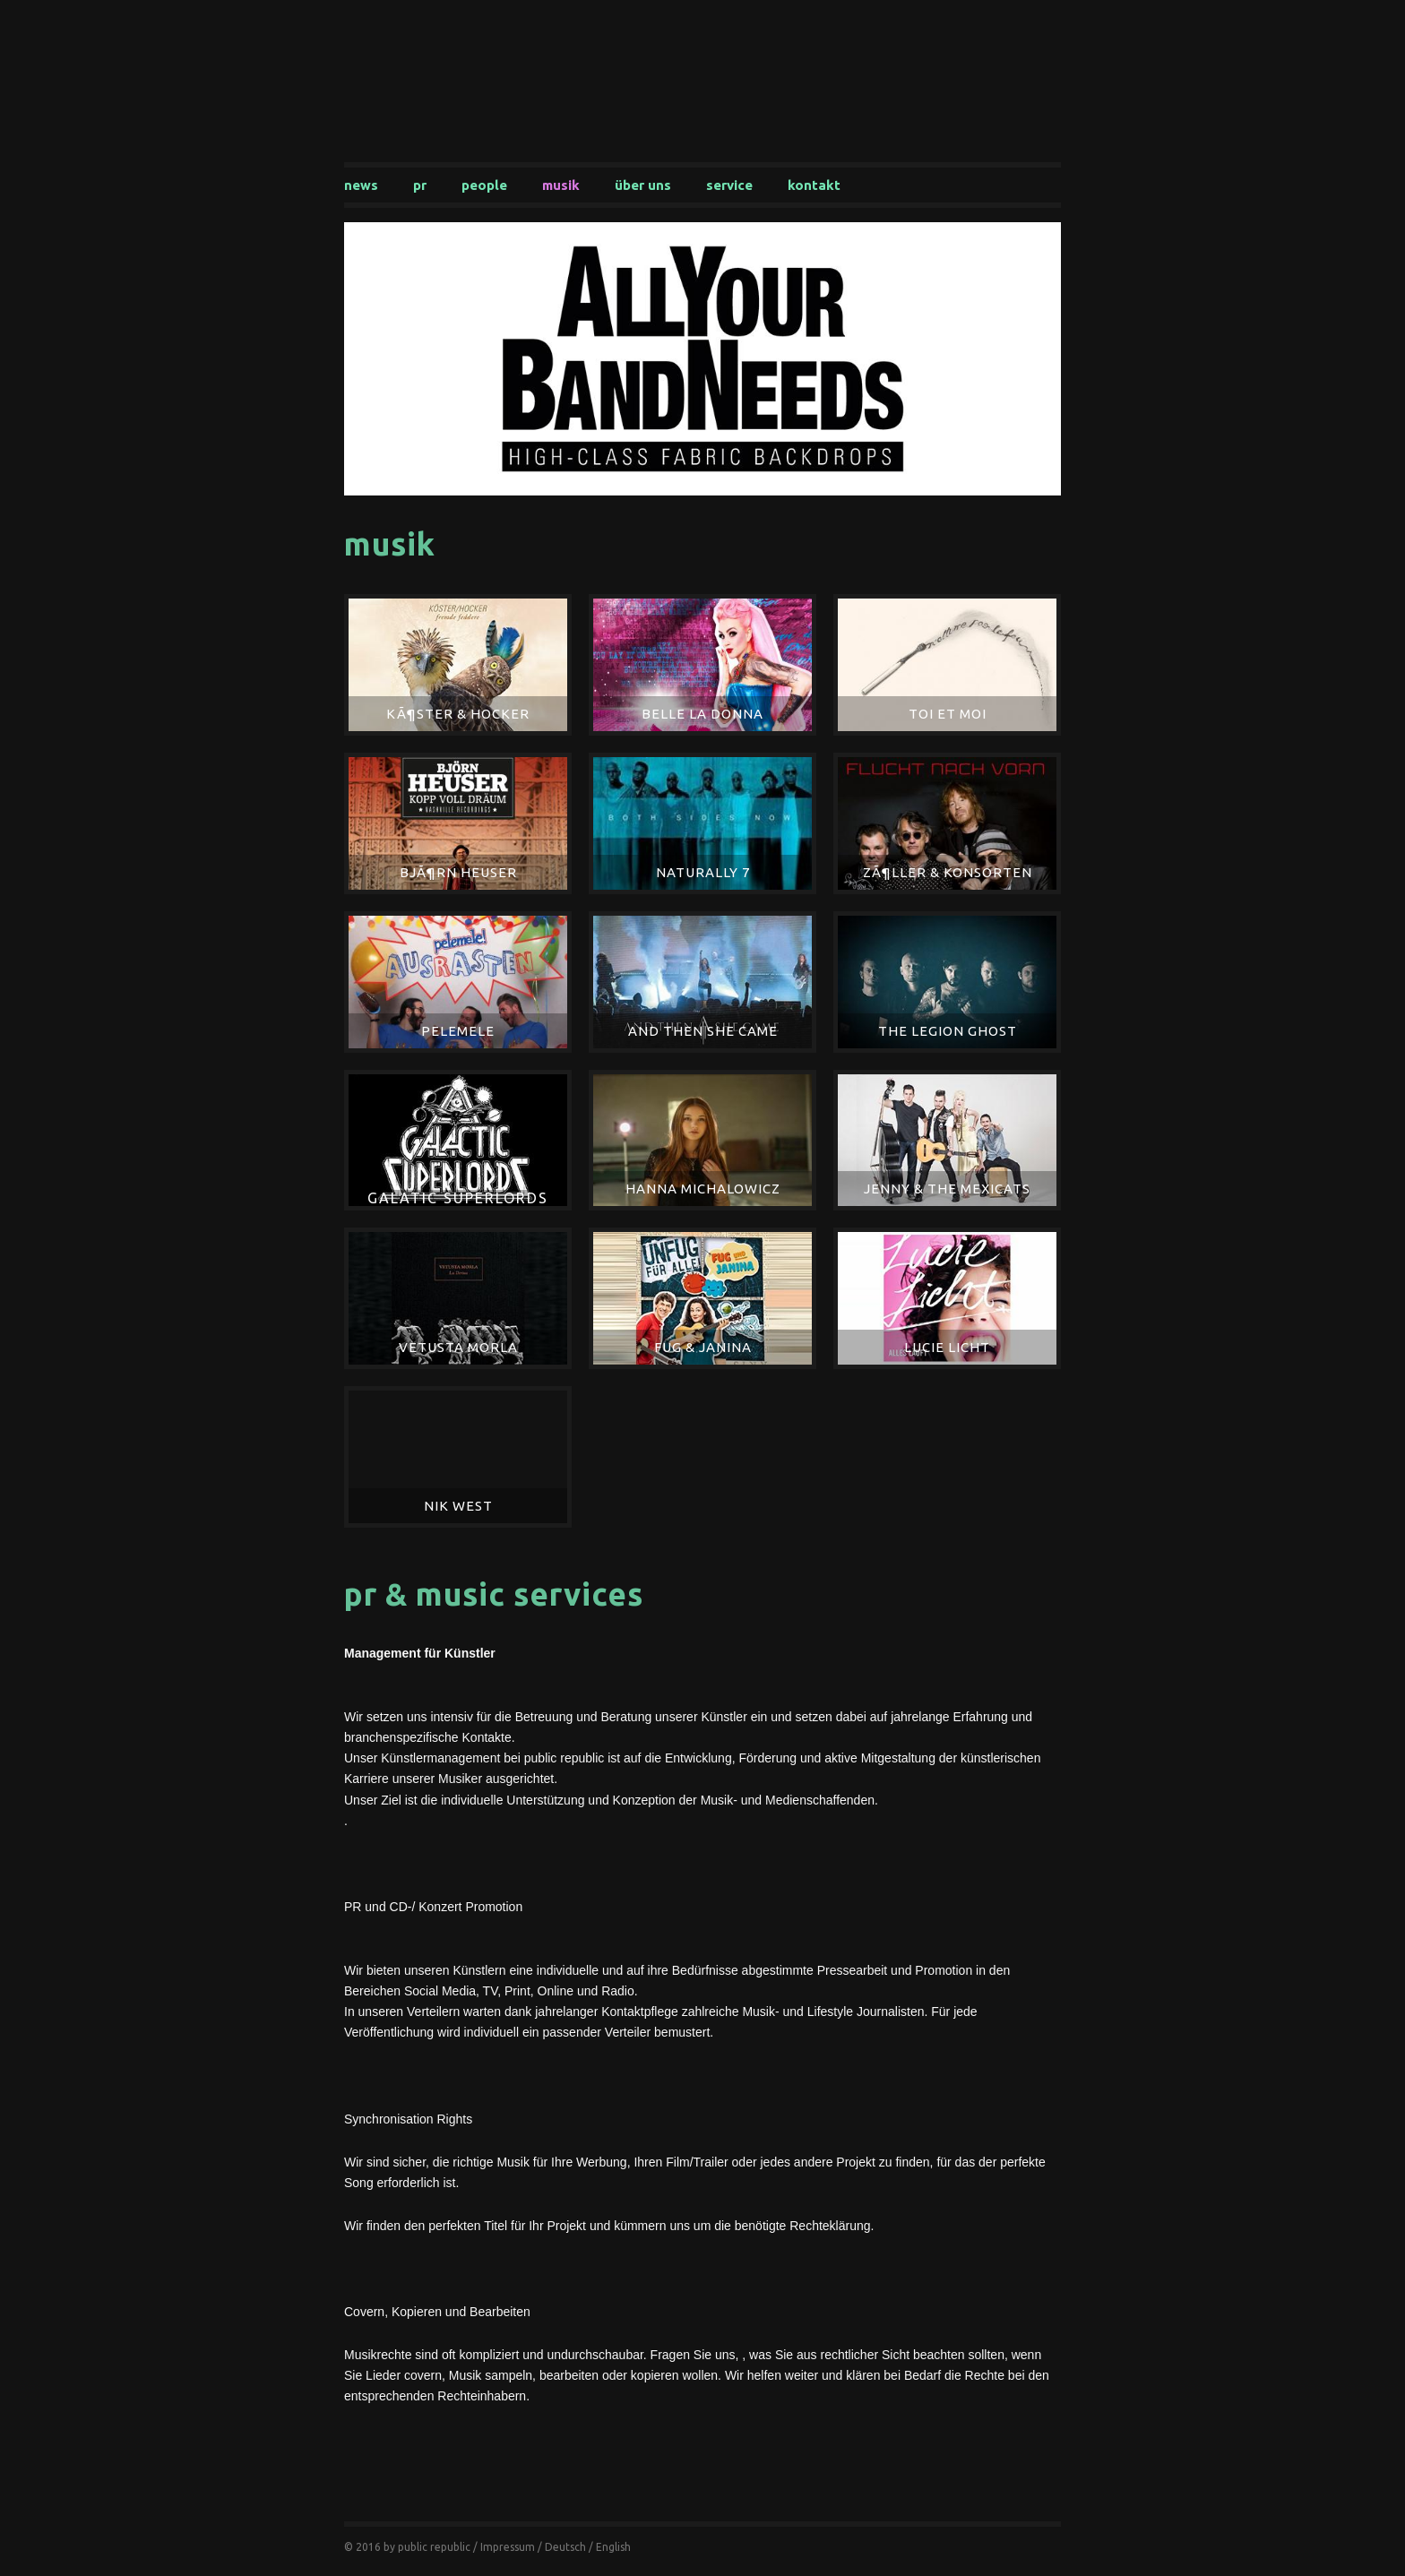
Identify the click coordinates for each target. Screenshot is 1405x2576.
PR (420, 185)
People (484, 185)
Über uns (643, 185)
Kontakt (814, 185)
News (361, 185)
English (613, 2547)
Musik (561, 185)
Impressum (507, 2547)
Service (729, 185)
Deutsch (565, 2547)
